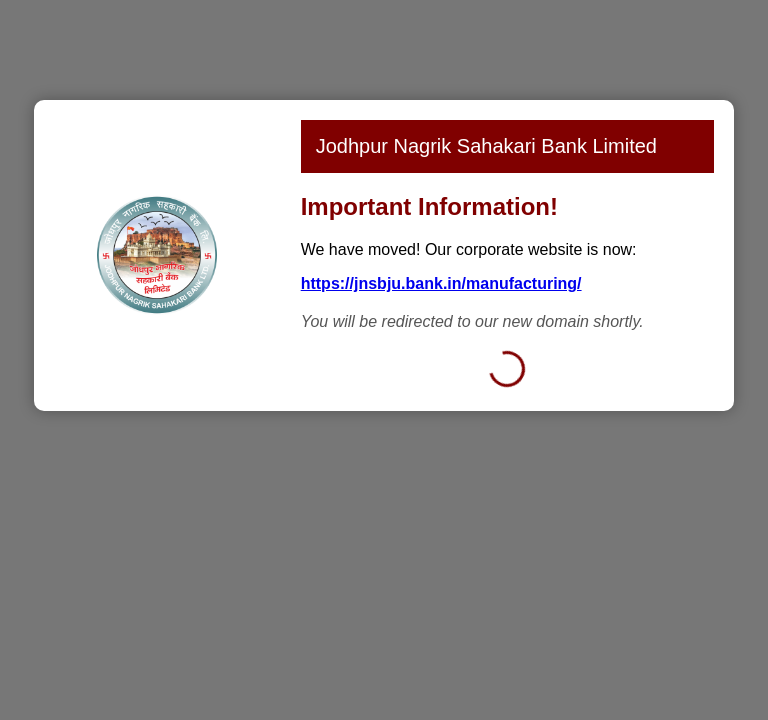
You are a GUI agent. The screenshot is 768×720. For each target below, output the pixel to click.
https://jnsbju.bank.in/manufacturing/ (441, 283)
